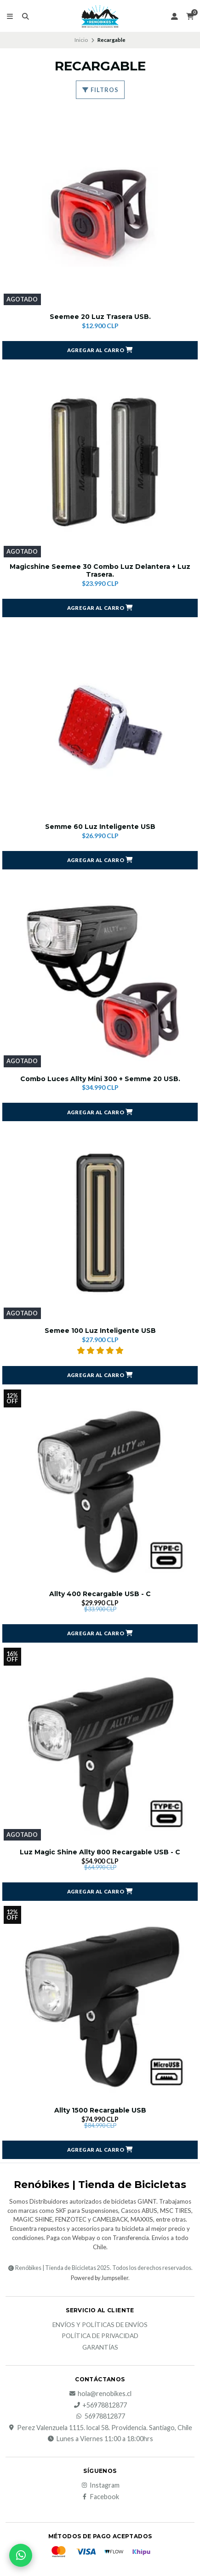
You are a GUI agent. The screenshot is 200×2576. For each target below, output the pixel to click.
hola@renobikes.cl (100, 2394)
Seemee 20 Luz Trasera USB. (100, 317)
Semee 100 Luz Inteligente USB (100, 1331)
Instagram (100, 2485)
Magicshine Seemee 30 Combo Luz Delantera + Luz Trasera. (100, 571)
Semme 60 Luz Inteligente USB (100, 827)
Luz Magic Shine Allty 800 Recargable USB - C (100, 1852)
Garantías (100, 2347)
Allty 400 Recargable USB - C (100, 1594)
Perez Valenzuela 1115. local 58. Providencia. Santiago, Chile (100, 2428)
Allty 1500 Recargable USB (100, 2110)
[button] (100, 350)
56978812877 (100, 2416)
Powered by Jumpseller (99, 2278)
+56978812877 (100, 2405)
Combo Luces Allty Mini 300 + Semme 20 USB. (100, 1079)
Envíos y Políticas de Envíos (100, 2325)
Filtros (100, 89)
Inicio (81, 40)
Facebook (100, 2497)
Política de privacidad (100, 2336)
